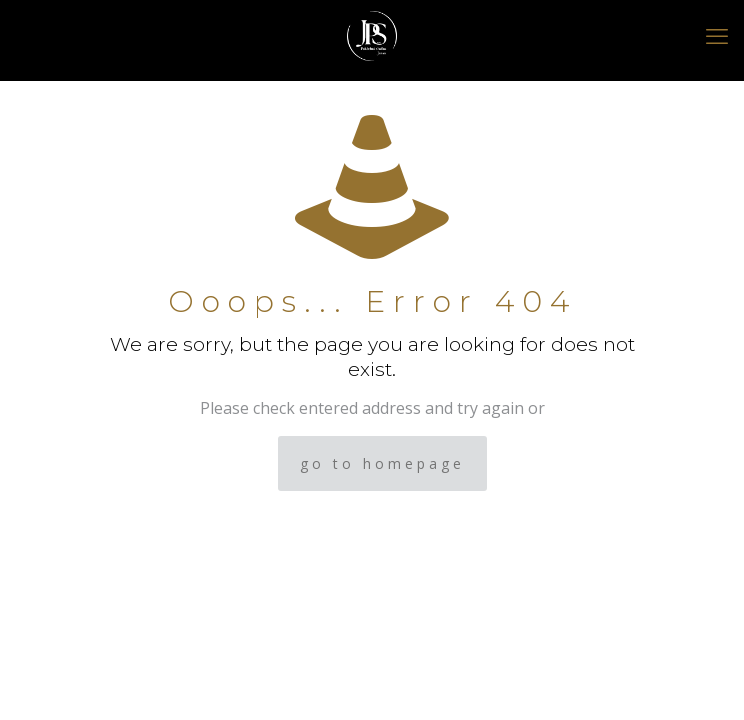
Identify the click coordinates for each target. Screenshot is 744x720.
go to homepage (382, 463)
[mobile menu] (717, 35)
